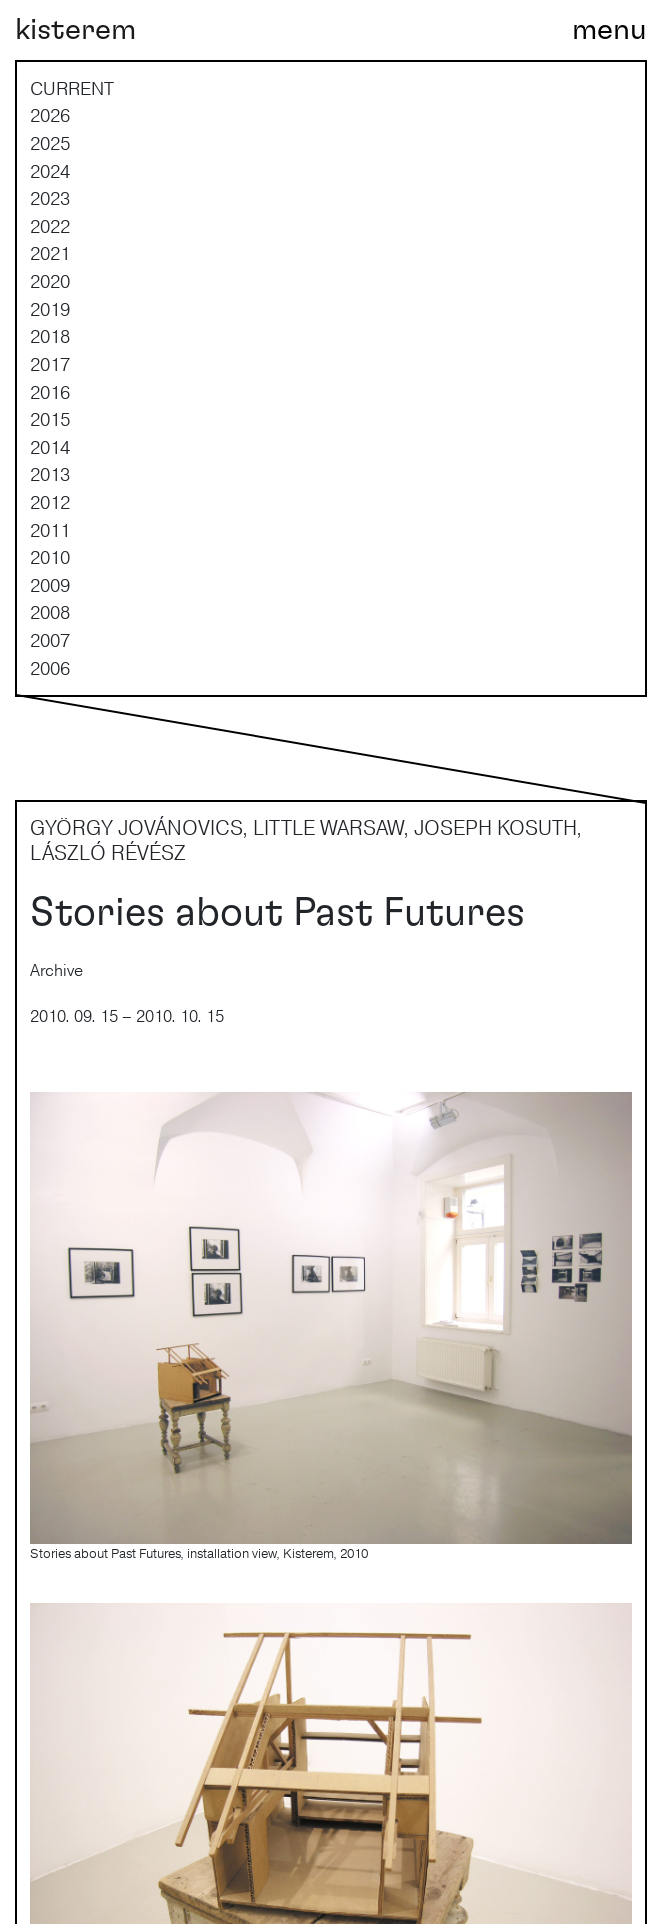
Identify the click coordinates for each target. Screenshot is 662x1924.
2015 (50, 419)
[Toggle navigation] (609, 30)
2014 (50, 447)
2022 (50, 226)
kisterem (75, 30)
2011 (50, 530)
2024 (50, 171)
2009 (50, 585)
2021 (50, 253)
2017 (50, 364)
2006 (50, 668)
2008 (50, 612)
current (72, 88)
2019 (50, 309)
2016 (50, 392)
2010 (50, 557)
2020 (50, 281)
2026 (50, 115)
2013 (50, 474)
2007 (50, 640)
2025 (50, 143)
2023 (50, 198)
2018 (50, 336)
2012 (50, 502)
